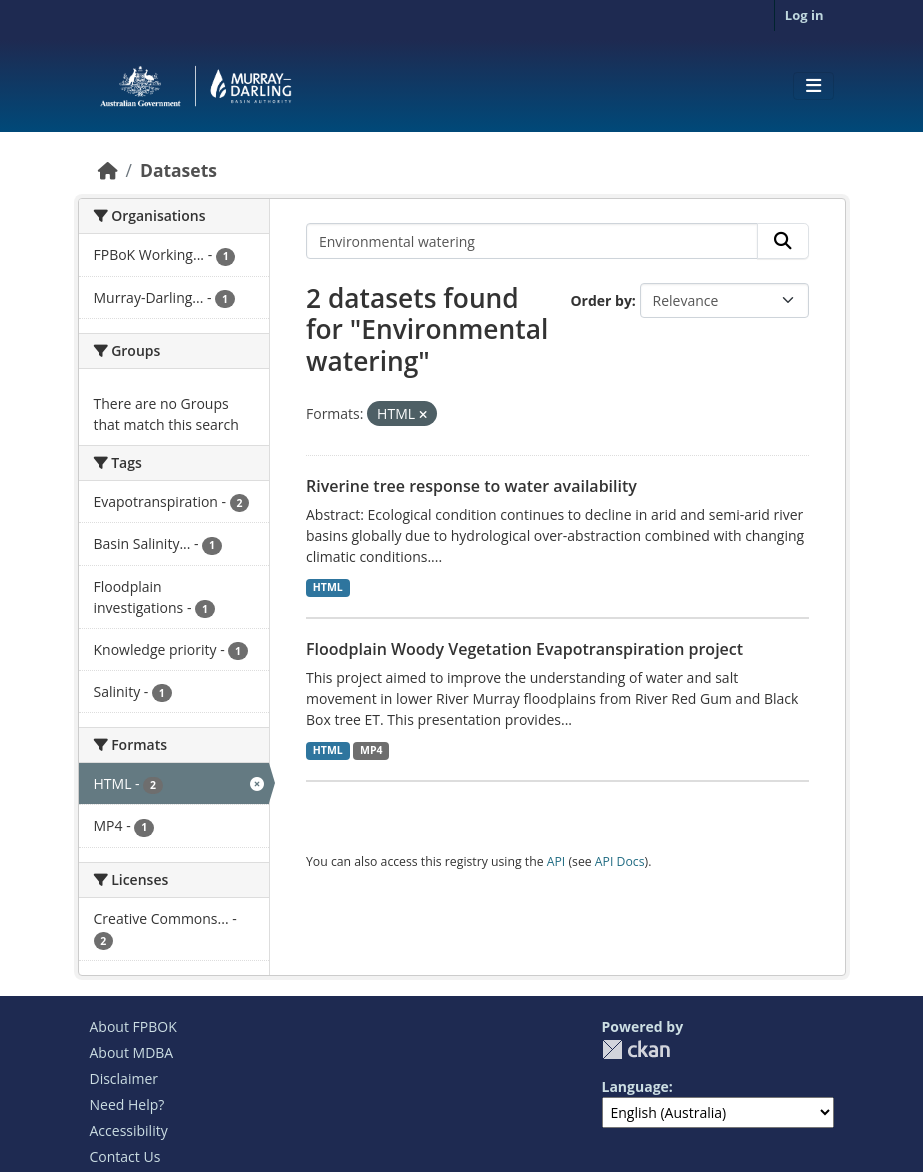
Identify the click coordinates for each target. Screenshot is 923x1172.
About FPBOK (133, 1026)
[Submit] (783, 241)
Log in (804, 15)
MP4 (371, 750)
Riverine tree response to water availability (471, 486)
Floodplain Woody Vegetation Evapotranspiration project (524, 649)
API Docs (620, 861)
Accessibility (129, 1130)
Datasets (178, 170)
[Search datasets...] (532, 241)
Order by (600, 300)
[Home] (108, 170)
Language (635, 1086)
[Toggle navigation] (813, 86)
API (556, 861)
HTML (328, 587)
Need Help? (127, 1104)
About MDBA (132, 1052)
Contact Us (125, 1156)
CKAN (636, 1049)
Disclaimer (124, 1078)
